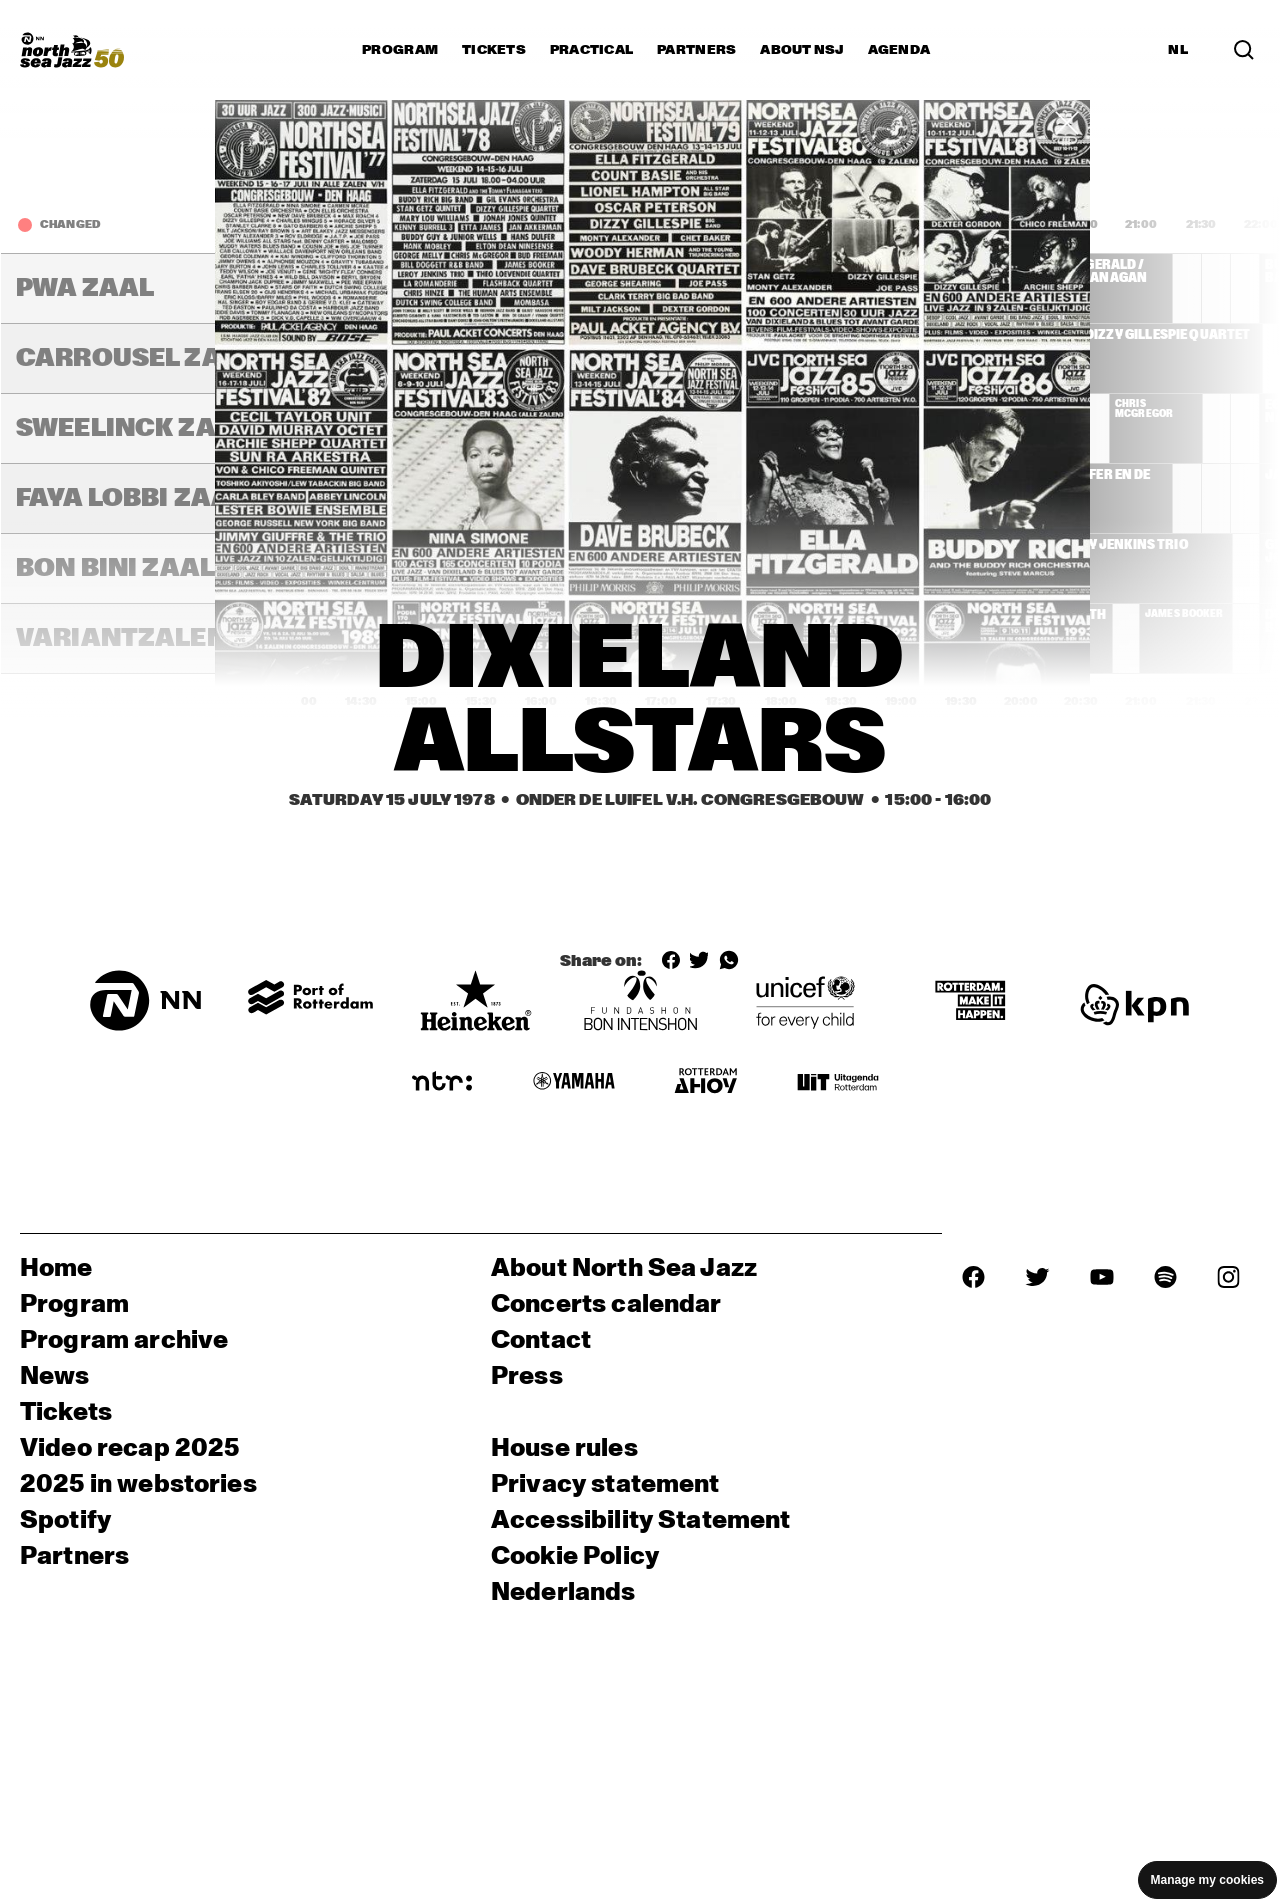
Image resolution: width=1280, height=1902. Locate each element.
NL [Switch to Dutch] (1178, 50)
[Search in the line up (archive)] (1244, 50)
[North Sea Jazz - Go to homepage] (72, 50)
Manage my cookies (1207, 1880)
